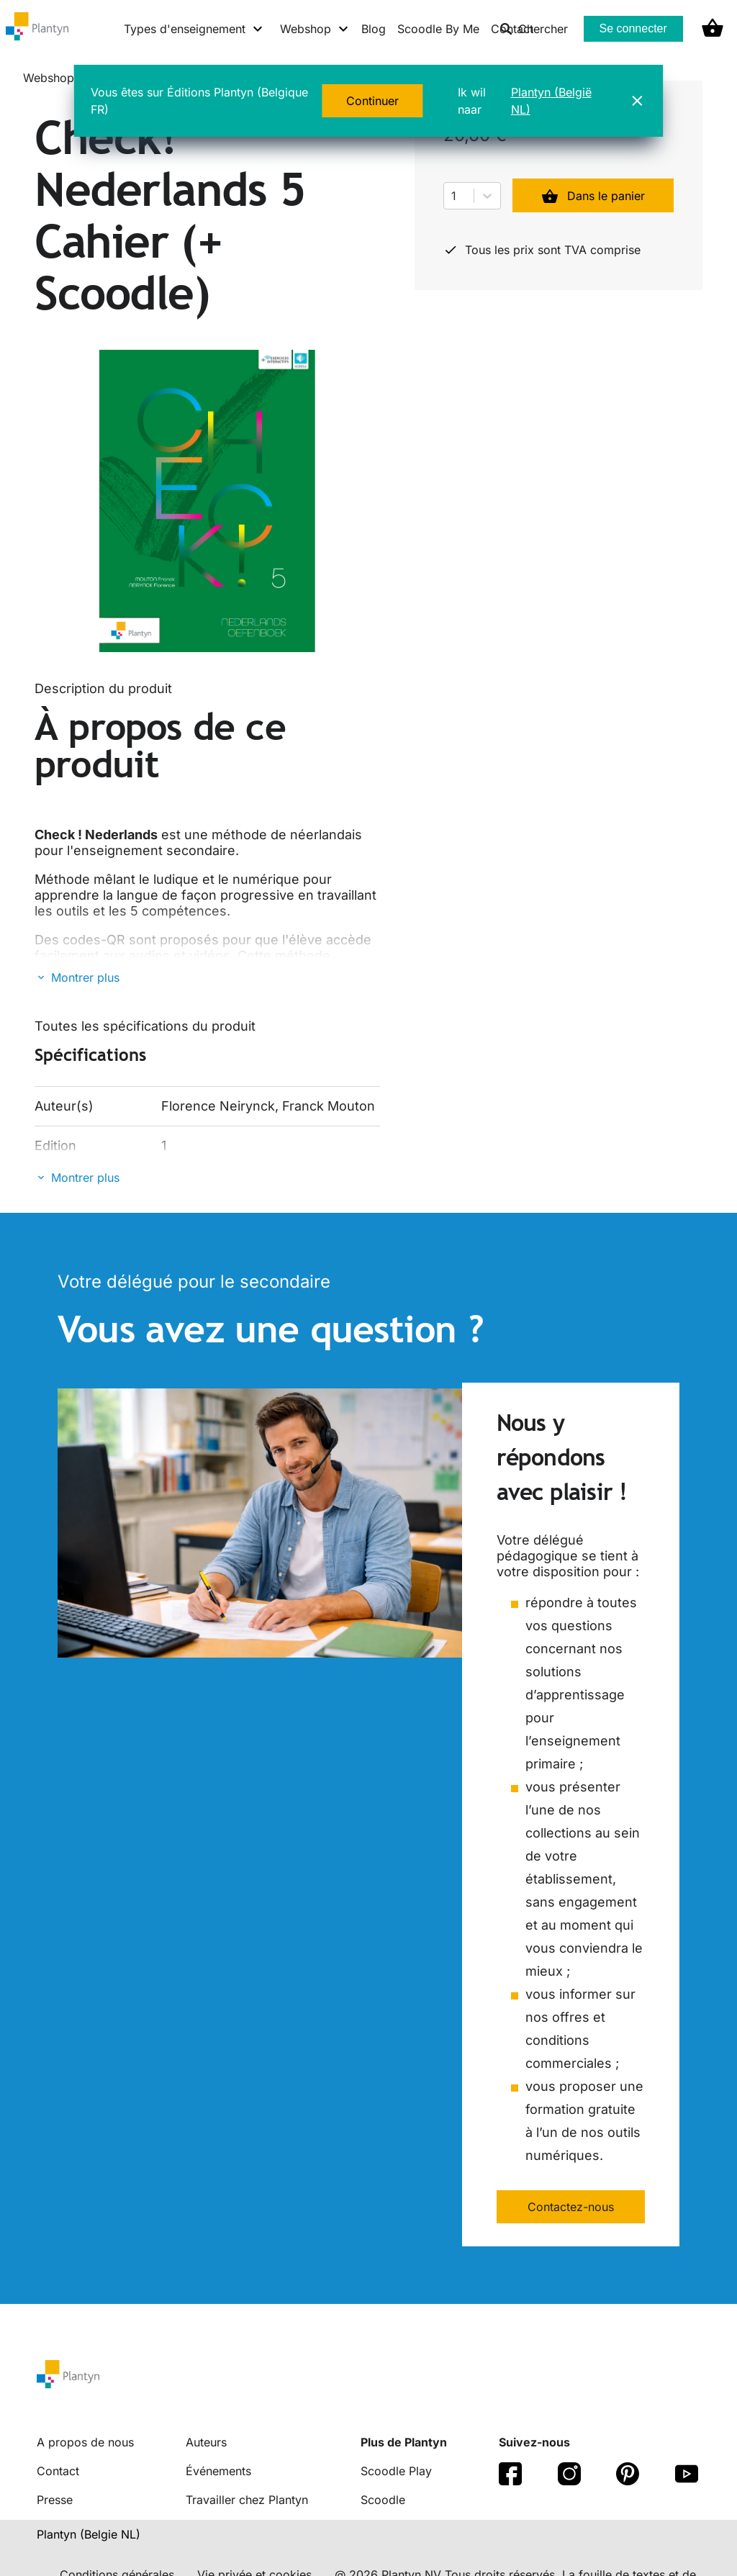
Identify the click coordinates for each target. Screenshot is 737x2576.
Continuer (372, 101)
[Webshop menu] (315, 29)
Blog (373, 29)
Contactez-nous (571, 2207)
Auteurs (206, 2442)
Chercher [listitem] (533, 29)
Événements (218, 2471)
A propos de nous (85, 2442)
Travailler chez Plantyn (247, 2500)
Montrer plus (85, 977)
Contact (58, 2471)
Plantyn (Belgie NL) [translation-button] (88, 2534)
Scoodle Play (396, 2471)
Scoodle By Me (438, 29)
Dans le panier (593, 195)
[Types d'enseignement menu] (194, 29)
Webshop (48, 78)
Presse (55, 2500)
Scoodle (383, 2500)
